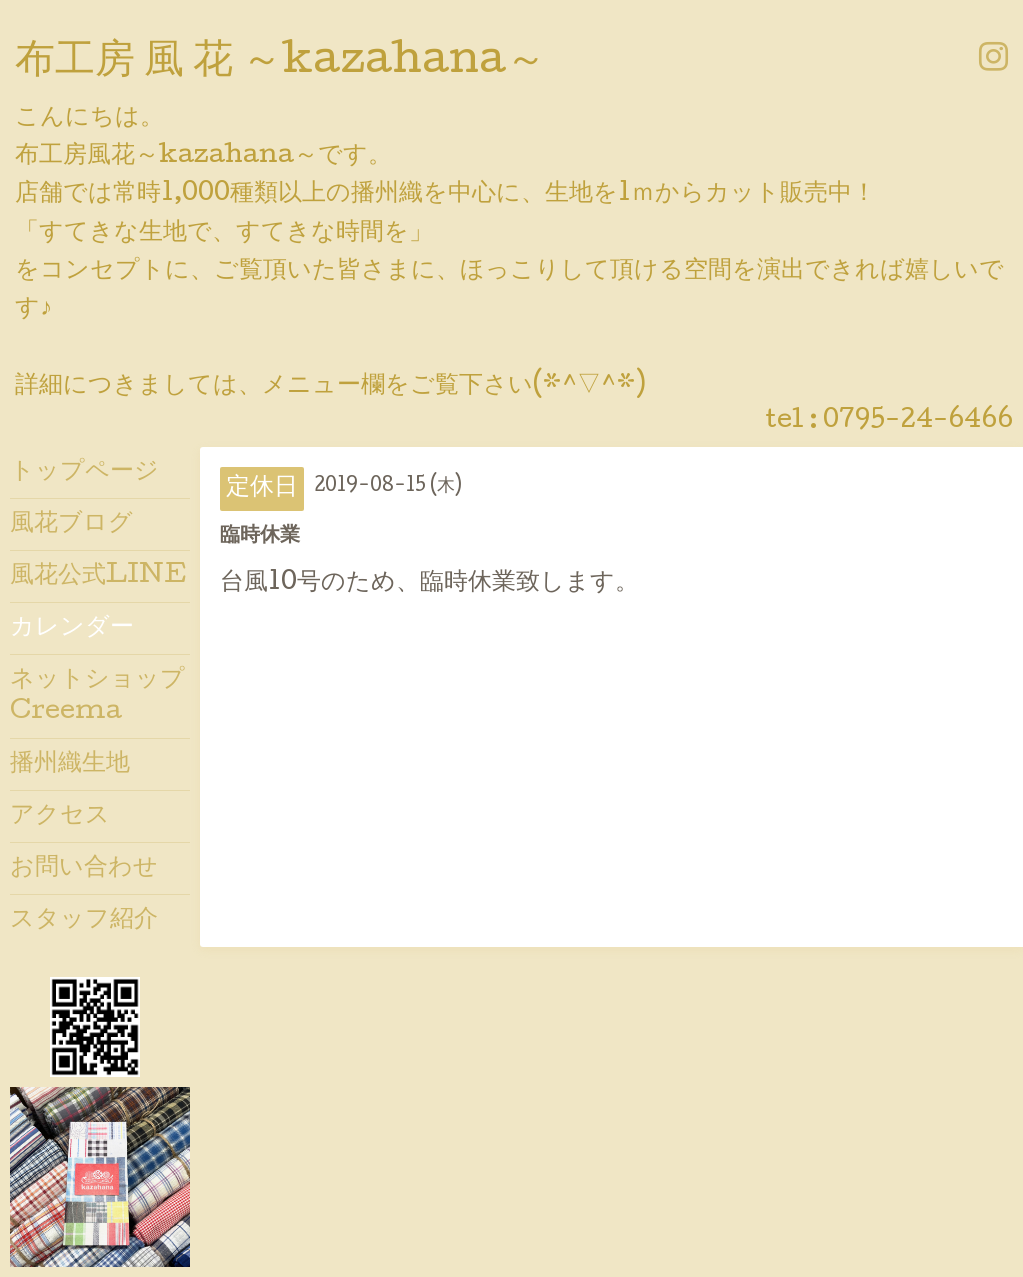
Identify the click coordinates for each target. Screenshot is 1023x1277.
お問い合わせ (84, 868)
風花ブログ (71, 524)
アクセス (60, 816)
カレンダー (72, 628)
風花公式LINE (98, 576)
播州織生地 (70, 764)
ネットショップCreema (97, 696)
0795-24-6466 (918, 421)
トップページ (84, 472)
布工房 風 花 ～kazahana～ (280, 63)
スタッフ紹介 (84, 920)
